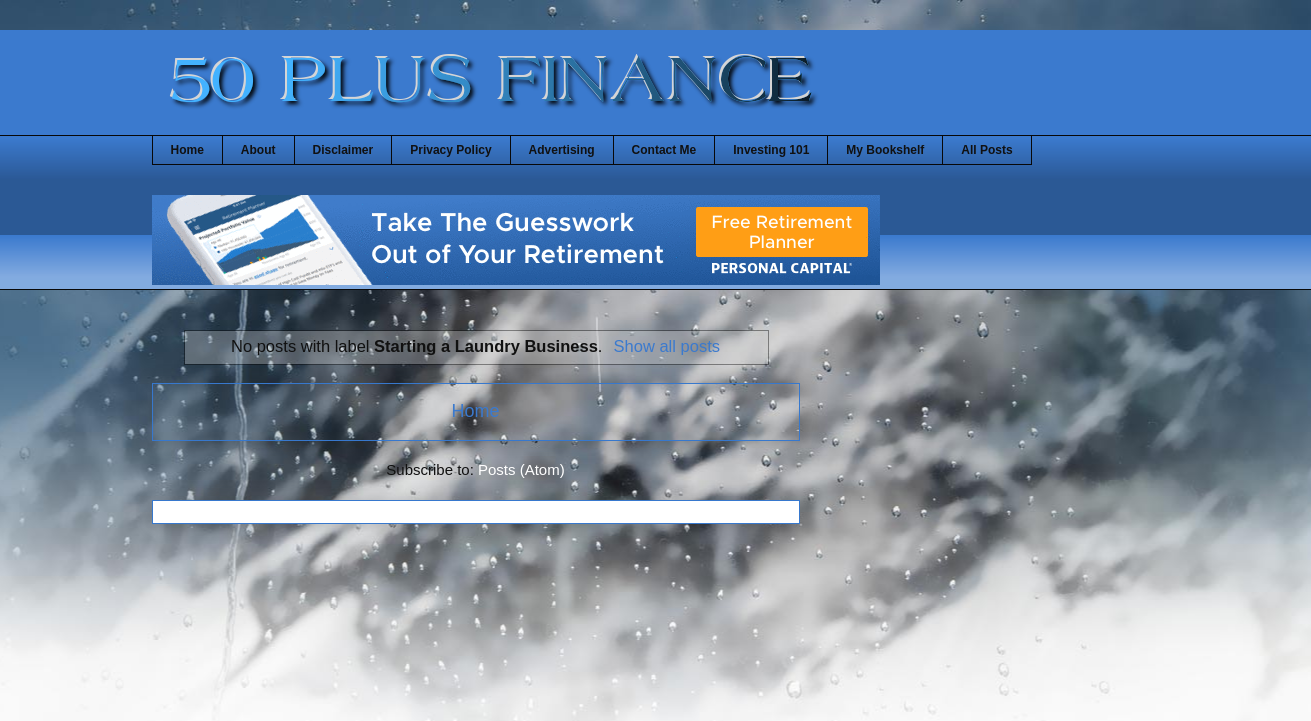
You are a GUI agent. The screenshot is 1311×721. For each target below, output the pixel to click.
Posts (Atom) (521, 469)
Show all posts (667, 346)
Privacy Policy (450, 150)
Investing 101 (771, 150)
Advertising (562, 150)
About (258, 150)
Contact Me (664, 150)
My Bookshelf (885, 150)
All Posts (986, 150)
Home (187, 150)
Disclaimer (343, 150)
